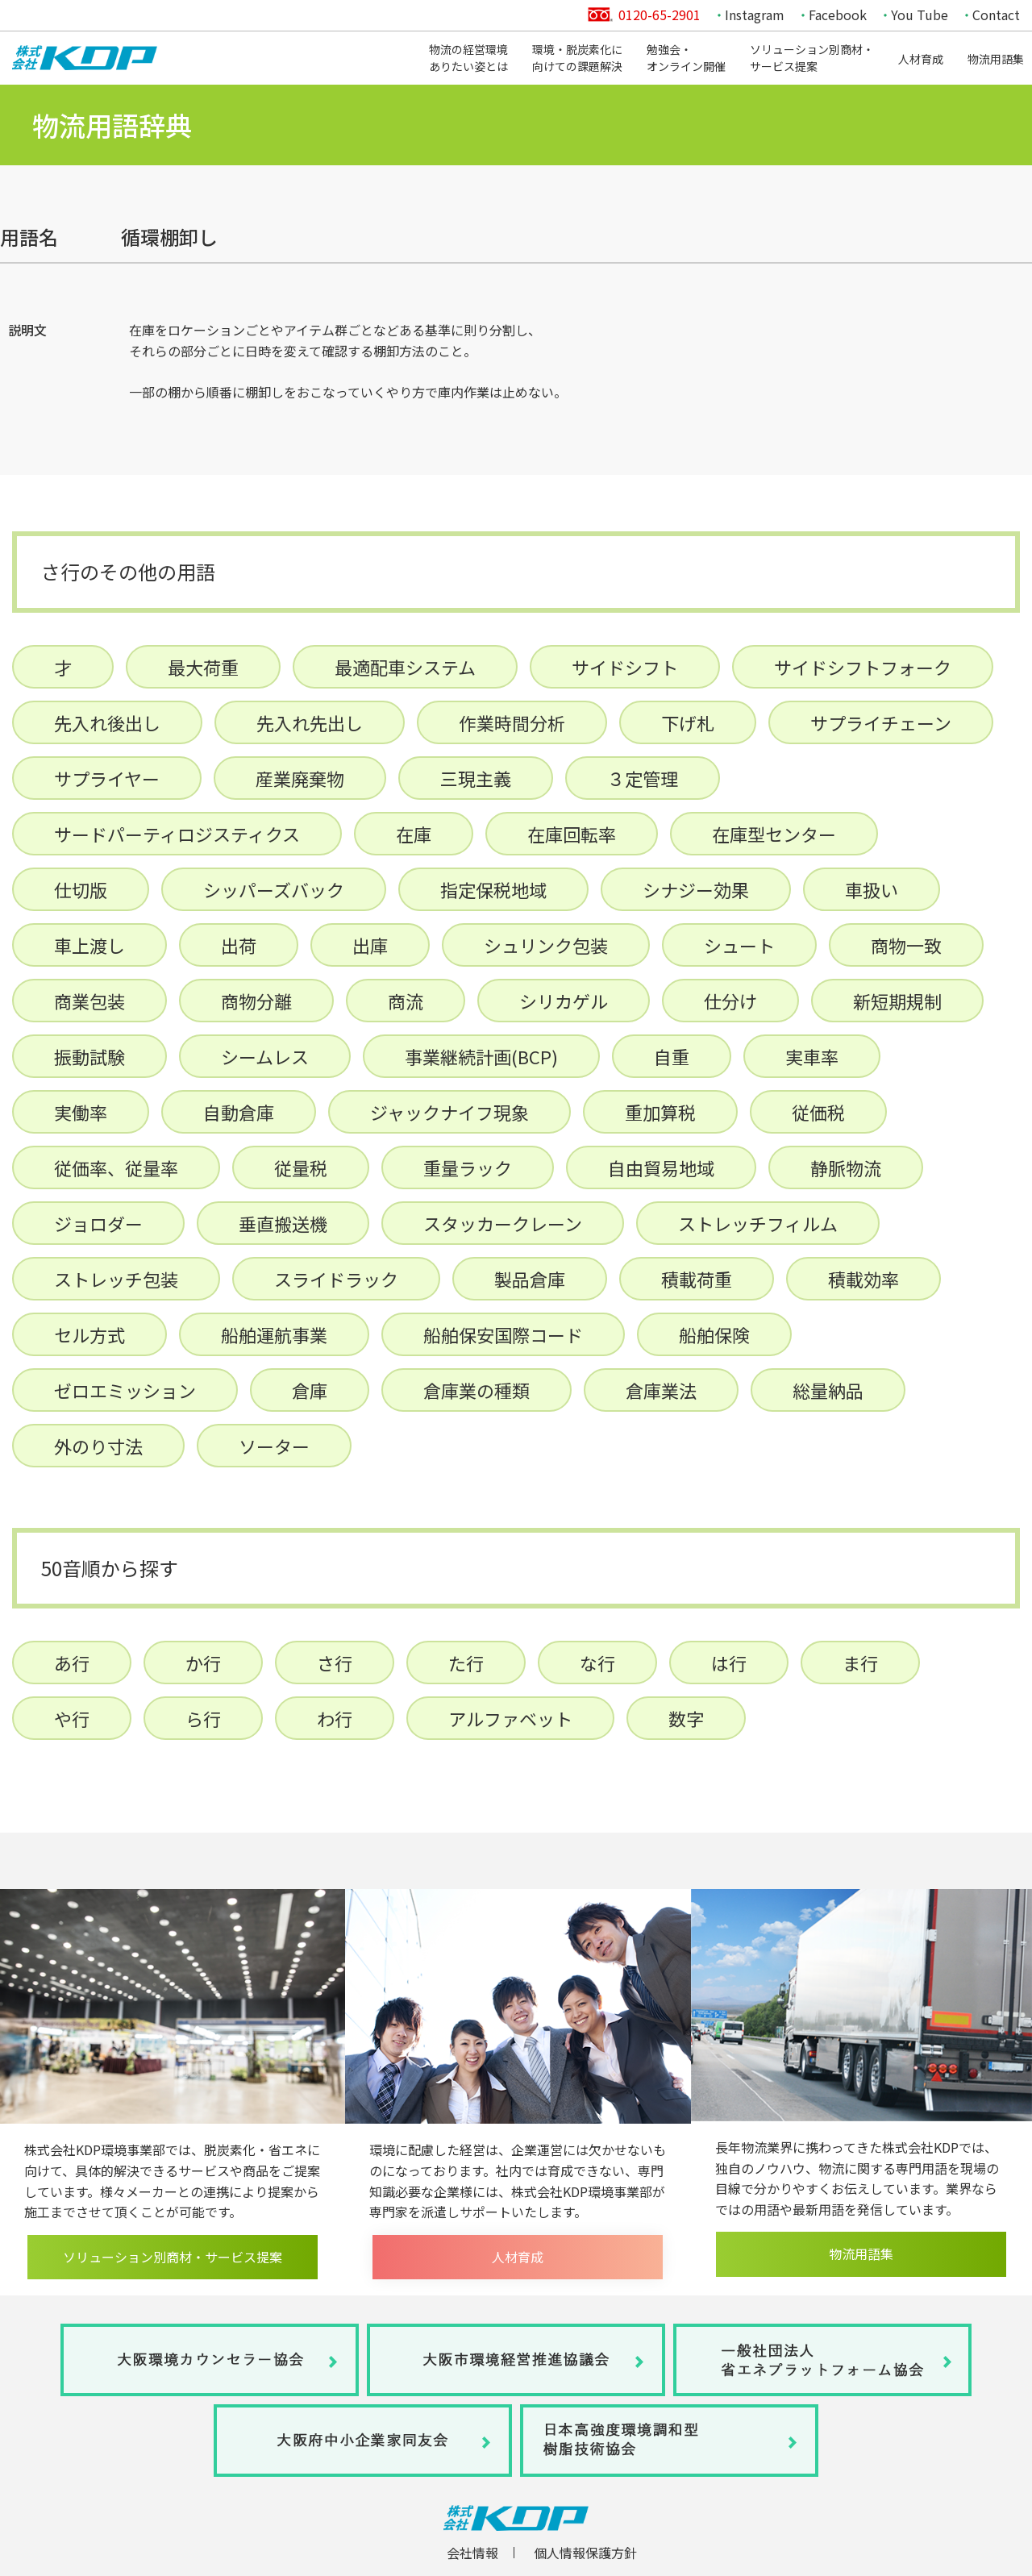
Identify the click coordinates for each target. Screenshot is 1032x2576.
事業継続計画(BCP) (481, 1056)
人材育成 (920, 59)
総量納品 (828, 1390)
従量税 (300, 1167)
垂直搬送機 (283, 1223)
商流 (405, 1000)
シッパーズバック (273, 889)
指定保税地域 (493, 889)
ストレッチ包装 (116, 1279)
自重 (671, 1056)
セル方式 (89, 1334)
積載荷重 (696, 1279)
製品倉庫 (529, 1279)
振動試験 (89, 1056)
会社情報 (472, 2552)
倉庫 (309, 1390)
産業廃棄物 (300, 778)
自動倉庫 (238, 1112)
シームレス (265, 1056)
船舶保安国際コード (503, 1334)
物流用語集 (996, 59)
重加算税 (660, 1112)
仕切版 (80, 889)
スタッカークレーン (502, 1223)
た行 (466, 1662)
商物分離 (256, 1000)
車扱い (871, 889)
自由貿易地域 (661, 1167)
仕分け (730, 1000)
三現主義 (475, 778)
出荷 (238, 945)
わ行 (334, 1718)
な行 (597, 1662)
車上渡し (89, 945)
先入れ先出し (309, 722)
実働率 (80, 1112)
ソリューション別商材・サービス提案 (812, 57)
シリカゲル (563, 1000)
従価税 (818, 1112)
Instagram (754, 14)
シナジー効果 (696, 889)
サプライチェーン (880, 722)
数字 (686, 1718)
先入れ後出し (107, 722)
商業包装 (89, 1000)
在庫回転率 (571, 834)
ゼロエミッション (125, 1390)
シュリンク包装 (546, 945)
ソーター (274, 1446)
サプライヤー (107, 778)
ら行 (203, 1718)
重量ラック (467, 1167)
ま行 (860, 1662)
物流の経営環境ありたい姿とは (468, 57)
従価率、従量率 (116, 1167)
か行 (203, 1662)
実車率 (811, 1056)
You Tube (919, 14)
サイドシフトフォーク (862, 667)
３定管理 (642, 778)
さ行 (334, 1662)
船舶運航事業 (274, 1334)
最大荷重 (203, 667)
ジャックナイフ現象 (449, 1112)
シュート (739, 945)
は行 (729, 1662)
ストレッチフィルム (758, 1223)
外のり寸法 (98, 1446)
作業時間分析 (512, 722)
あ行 (71, 1662)
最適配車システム (405, 667)
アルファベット (510, 1718)
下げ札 (687, 722)
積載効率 (863, 1279)
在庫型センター (774, 834)
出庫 (370, 945)
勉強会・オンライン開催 (686, 57)
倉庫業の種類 (476, 1390)
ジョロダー (98, 1223)
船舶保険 (714, 1334)
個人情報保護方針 (585, 2552)
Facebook (838, 14)
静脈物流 (845, 1167)
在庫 (413, 834)
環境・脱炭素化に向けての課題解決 (577, 57)
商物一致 (906, 945)
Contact (996, 14)
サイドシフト (625, 667)
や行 (71, 1718)
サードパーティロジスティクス (177, 834)
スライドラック (336, 1279)
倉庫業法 (661, 1390)
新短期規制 (897, 1000)
